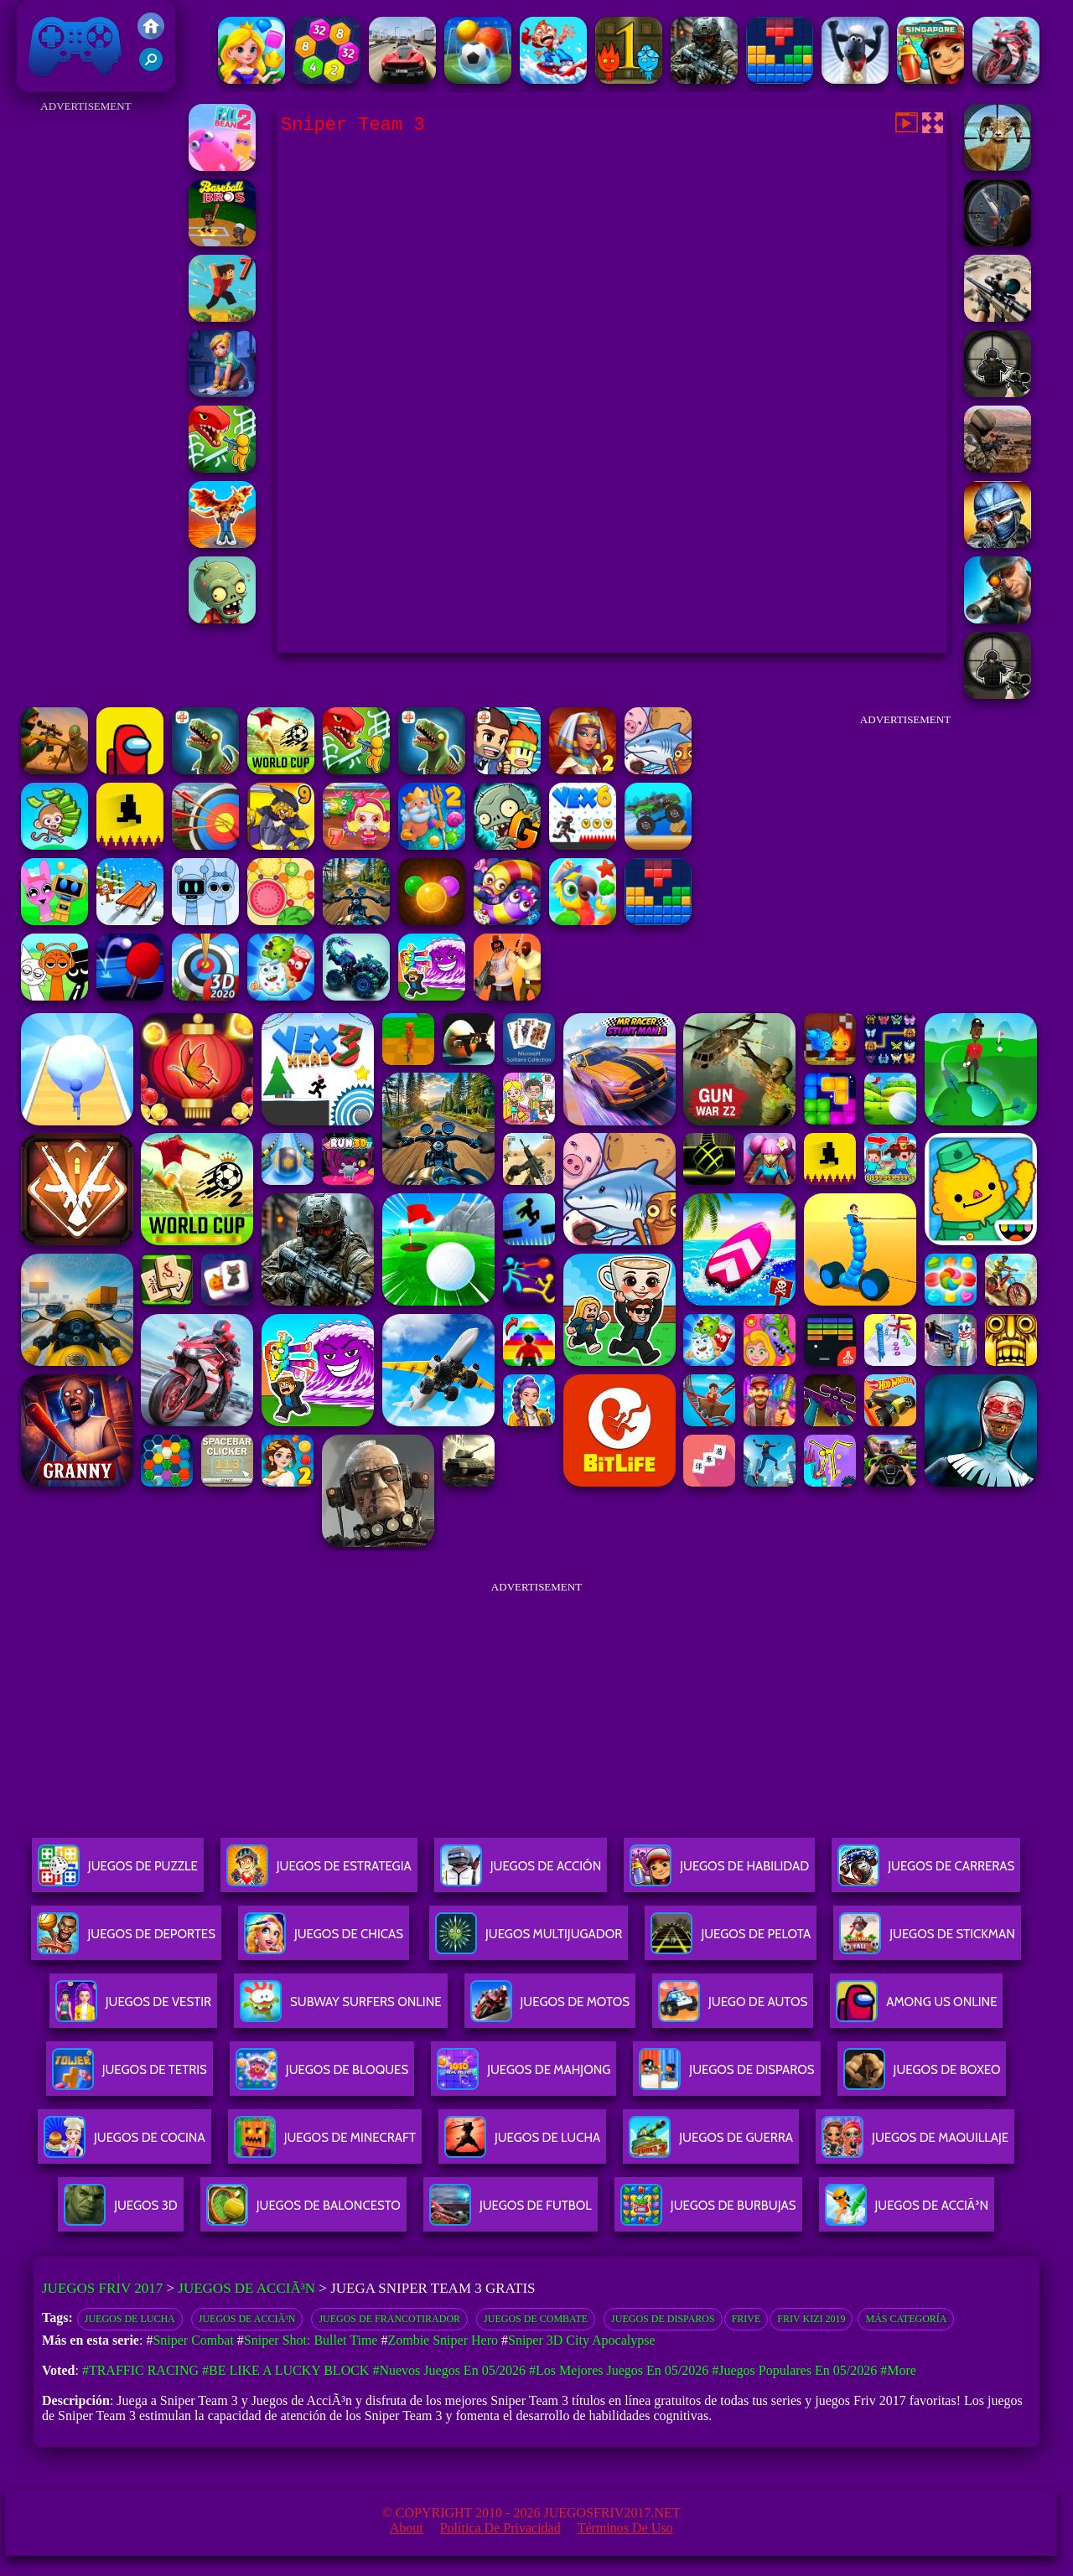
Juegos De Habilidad (719, 1872)
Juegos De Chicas (323, 1940)
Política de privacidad (500, 2528)
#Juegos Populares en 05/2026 (794, 2370)
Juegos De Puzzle (118, 1872)
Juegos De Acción (520, 1872)
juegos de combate (536, 2319)
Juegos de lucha (130, 2319)
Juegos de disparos (663, 2319)
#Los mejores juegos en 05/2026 (618, 2370)
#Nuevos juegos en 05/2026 (449, 2370)
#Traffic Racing (140, 2370)
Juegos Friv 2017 (75, 46)
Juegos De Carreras (925, 1872)
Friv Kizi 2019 (811, 2319)
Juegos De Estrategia (319, 1872)
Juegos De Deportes (126, 1940)
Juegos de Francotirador (389, 2319)
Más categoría (905, 2319)
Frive (746, 2319)
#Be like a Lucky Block (285, 2370)
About (406, 2528)
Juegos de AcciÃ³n (246, 2288)
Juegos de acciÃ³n (247, 2319)
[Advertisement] (86, 368)
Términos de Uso (625, 2528)
